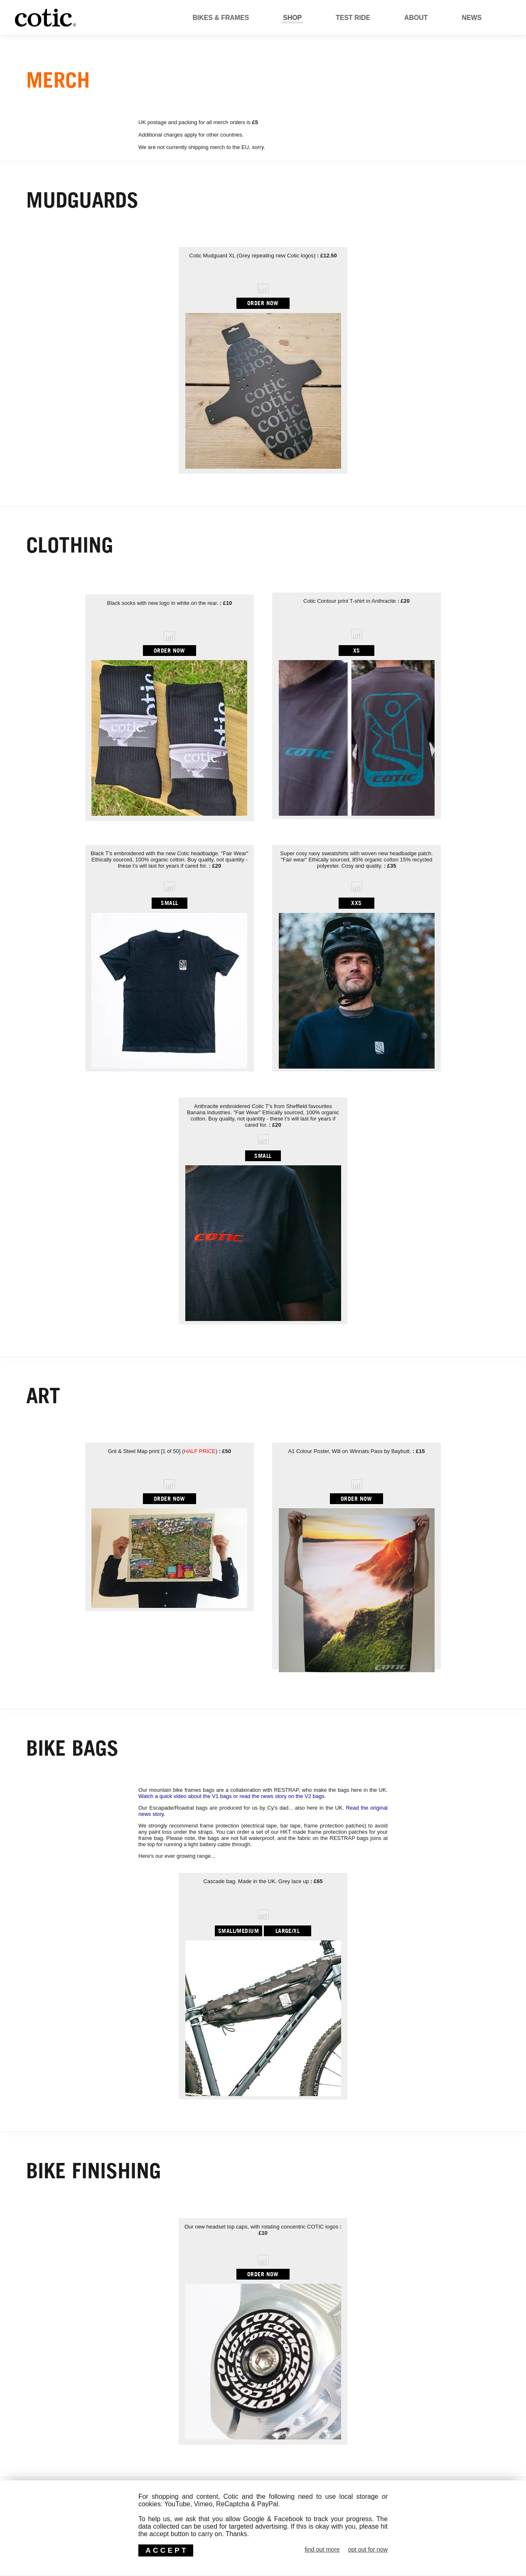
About (416, 17)
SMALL (169, 902)
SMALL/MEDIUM (238, 1930)
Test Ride (353, 17)
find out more (322, 2549)
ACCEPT (166, 2550)
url (263, 290)
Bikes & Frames (220, 17)
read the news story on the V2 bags (282, 1796)
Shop (292, 17)
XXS (356, 902)
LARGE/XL (287, 1930)
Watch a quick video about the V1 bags (185, 1796)
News (472, 17)
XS (356, 650)
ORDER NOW (263, 302)
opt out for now (368, 2549)
